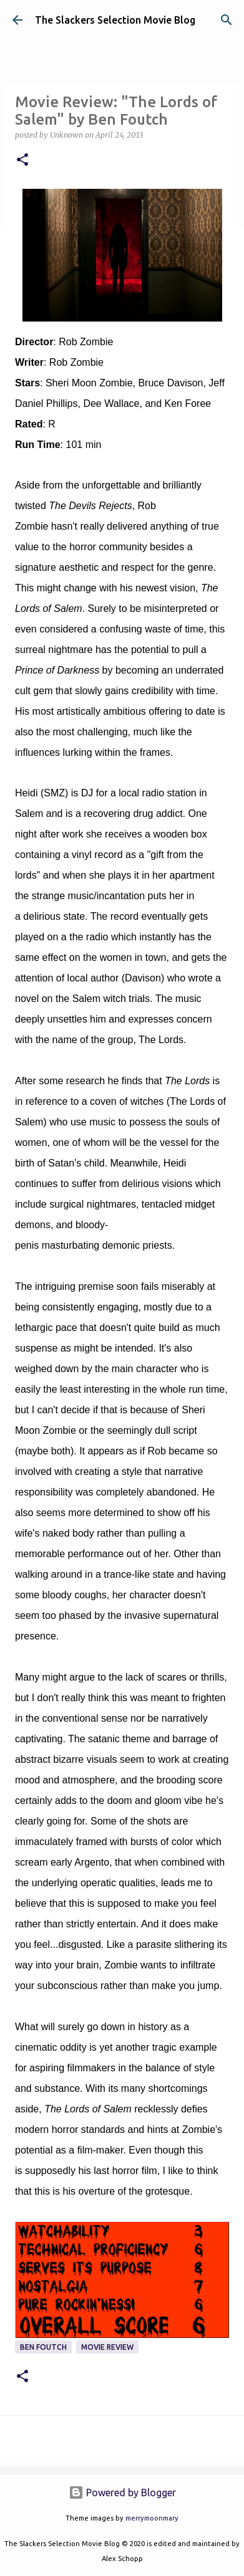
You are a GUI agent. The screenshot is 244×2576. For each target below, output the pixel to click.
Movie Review (107, 2347)
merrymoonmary (151, 2518)
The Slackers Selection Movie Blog (115, 20)
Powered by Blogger (122, 2492)
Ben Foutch (43, 2347)
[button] (22, 160)
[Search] (226, 20)
